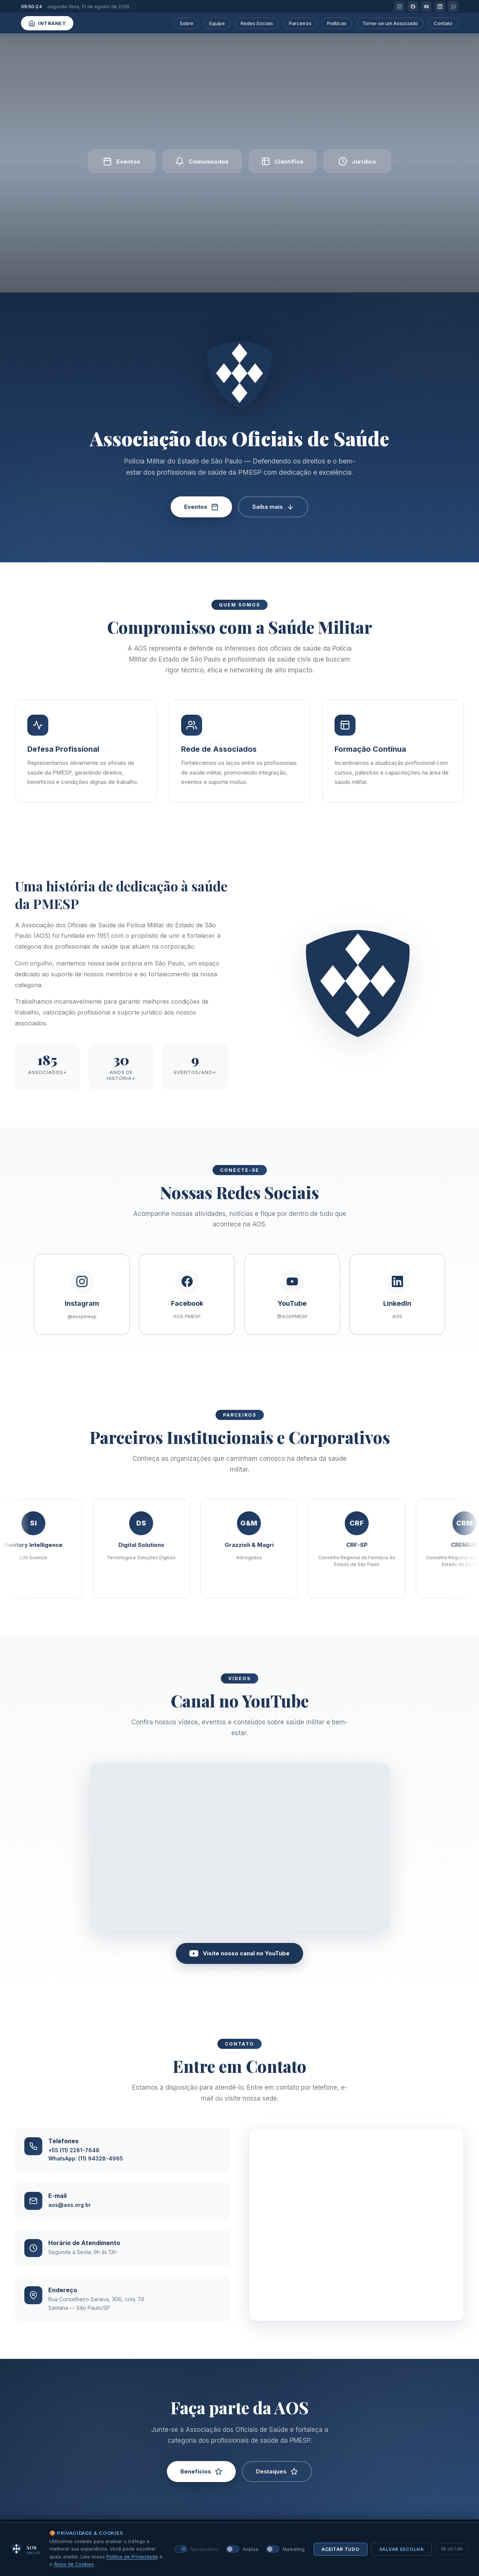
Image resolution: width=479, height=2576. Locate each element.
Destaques (277, 2486)
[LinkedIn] (440, 6)
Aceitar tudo (340, 2549)
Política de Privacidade (132, 2557)
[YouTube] (426, 6)
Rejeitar (452, 2549)
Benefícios (201, 2486)
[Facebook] (413, 6)
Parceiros (300, 23)
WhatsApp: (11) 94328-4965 (85, 2172)
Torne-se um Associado (390, 23)
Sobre (186, 23)
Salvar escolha (401, 2549)
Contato (443, 23)
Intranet (47, 23)
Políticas (337, 23)
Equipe (217, 23)
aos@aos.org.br (69, 2219)
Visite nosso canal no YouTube (239, 1967)
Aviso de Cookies (74, 2564)
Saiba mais (273, 507)
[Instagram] (399, 6)
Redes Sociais (257, 23)
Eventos (201, 507)
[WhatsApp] (453, 6)
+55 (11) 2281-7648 (74, 2164)
